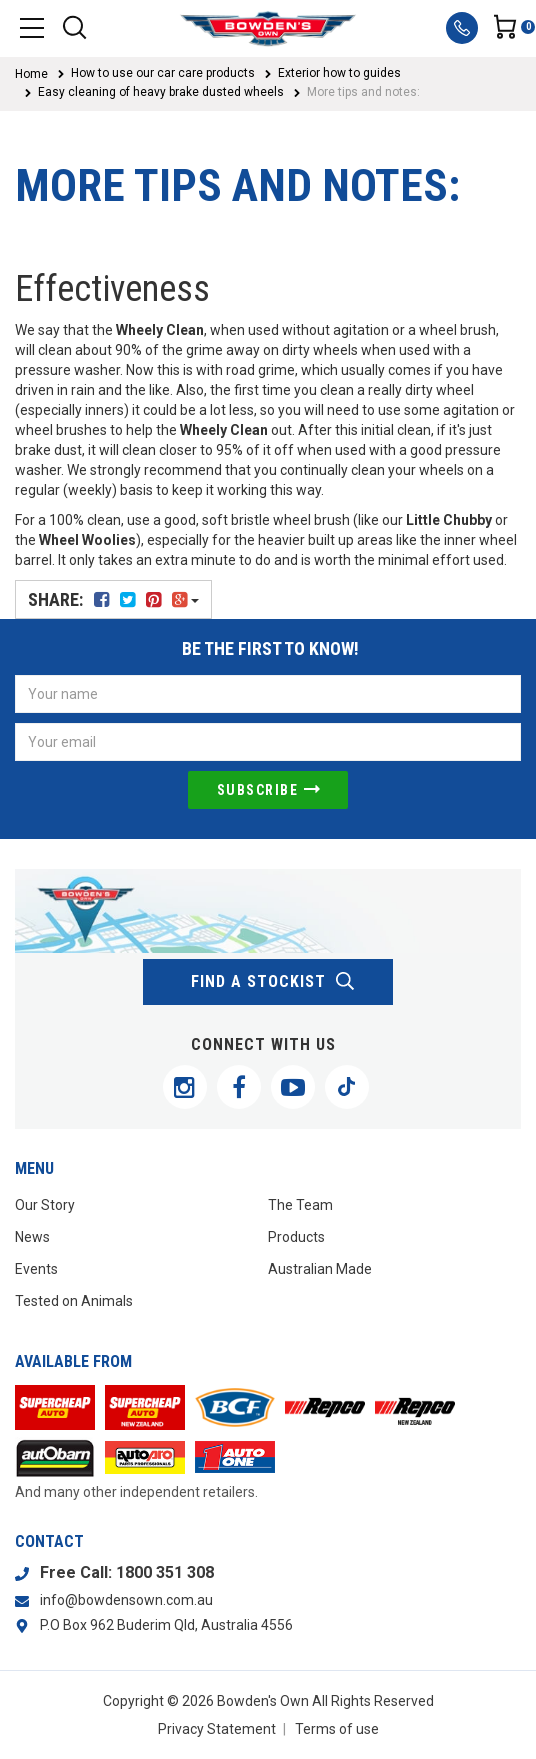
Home (31, 74)
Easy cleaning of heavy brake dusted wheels (161, 92)
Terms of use (337, 1729)
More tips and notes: (363, 92)
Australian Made (320, 1269)
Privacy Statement (217, 1729)
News (32, 1237)
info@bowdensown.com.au (126, 1600)
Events (36, 1269)
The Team (300, 1205)
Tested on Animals (74, 1301)
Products (296, 1237)
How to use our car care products (163, 73)
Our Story (45, 1205)
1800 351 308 (165, 1572)
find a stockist (273, 982)
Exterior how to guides (339, 73)
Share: (113, 599)
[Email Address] (268, 742)
